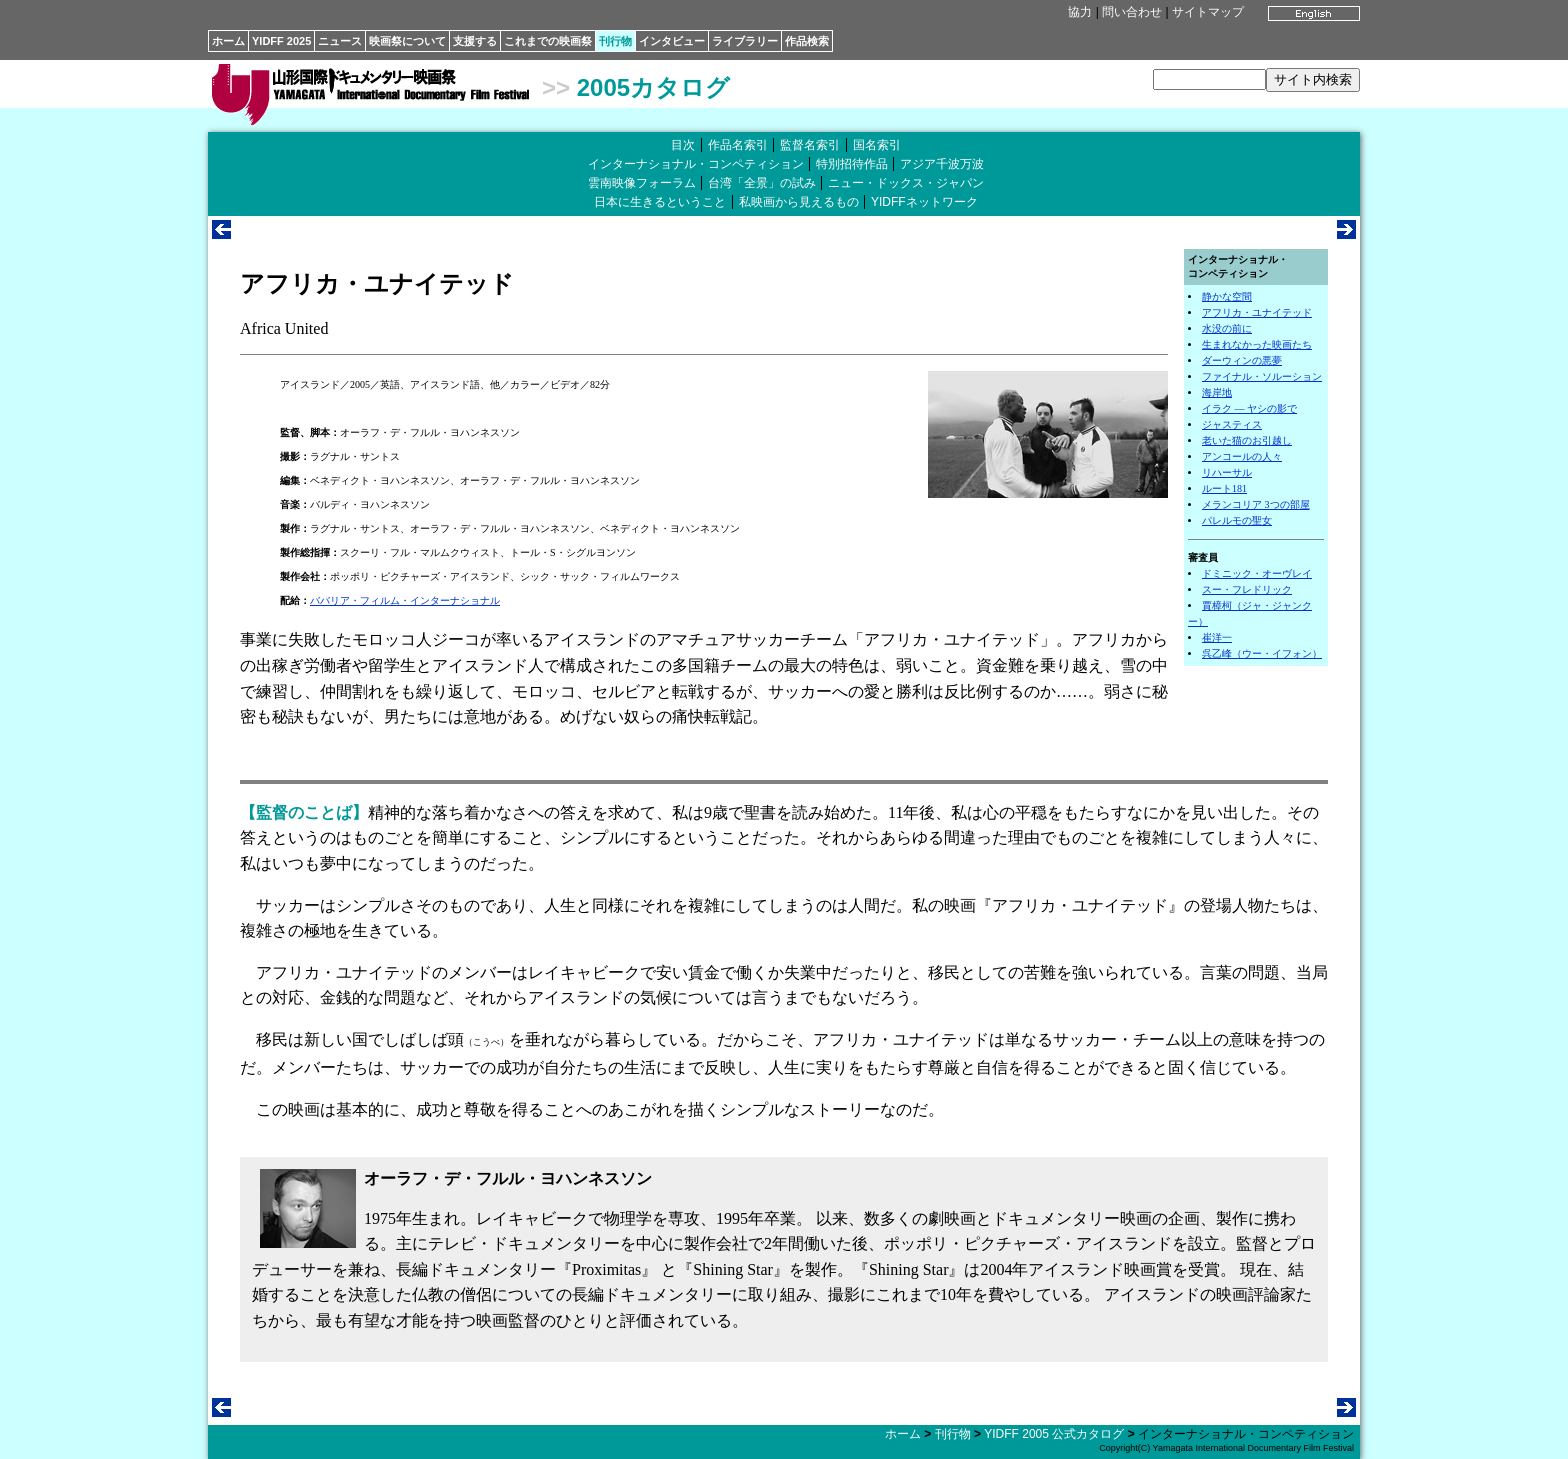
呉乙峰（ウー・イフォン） (1262, 653)
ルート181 (1224, 488)
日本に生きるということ (660, 202)
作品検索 (807, 41)
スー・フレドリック (1247, 589)
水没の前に (1227, 328)
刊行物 (615, 41)
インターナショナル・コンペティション (696, 164)
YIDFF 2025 (281, 41)
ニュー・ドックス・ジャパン (906, 183)
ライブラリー (745, 41)
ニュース (340, 41)
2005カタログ (653, 87)
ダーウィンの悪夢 (1242, 360)
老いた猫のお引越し (1247, 440)
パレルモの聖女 (1237, 520)
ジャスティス (1232, 424)
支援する (475, 41)
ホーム (228, 41)
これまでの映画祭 (548, 41)
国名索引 (877, 145)
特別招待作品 (852, 164)
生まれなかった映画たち (1257, 344)
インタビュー (672, 41)
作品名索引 (738, 145)
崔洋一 (1217, 637)
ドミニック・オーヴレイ (1257, 573)
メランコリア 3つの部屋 (1256, 504)
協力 (1080, 12)
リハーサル (1227, 472)
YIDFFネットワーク (924, 202)
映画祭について (407, 41)
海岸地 (1217, 392)
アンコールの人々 (1242, 456)
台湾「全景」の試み (762, 183)
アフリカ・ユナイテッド (1257, 312)
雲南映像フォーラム (642, 183)
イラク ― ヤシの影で (1249, 408)
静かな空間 (1227, 296)
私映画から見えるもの (799, 202)
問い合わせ (1132, 12)
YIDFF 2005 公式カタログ (1054, 1434)
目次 (683, 145)
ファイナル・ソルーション (1262, 376)
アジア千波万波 (942, 164)
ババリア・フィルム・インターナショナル (405, 600)
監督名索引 (810, 145)
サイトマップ (1208, 12)
